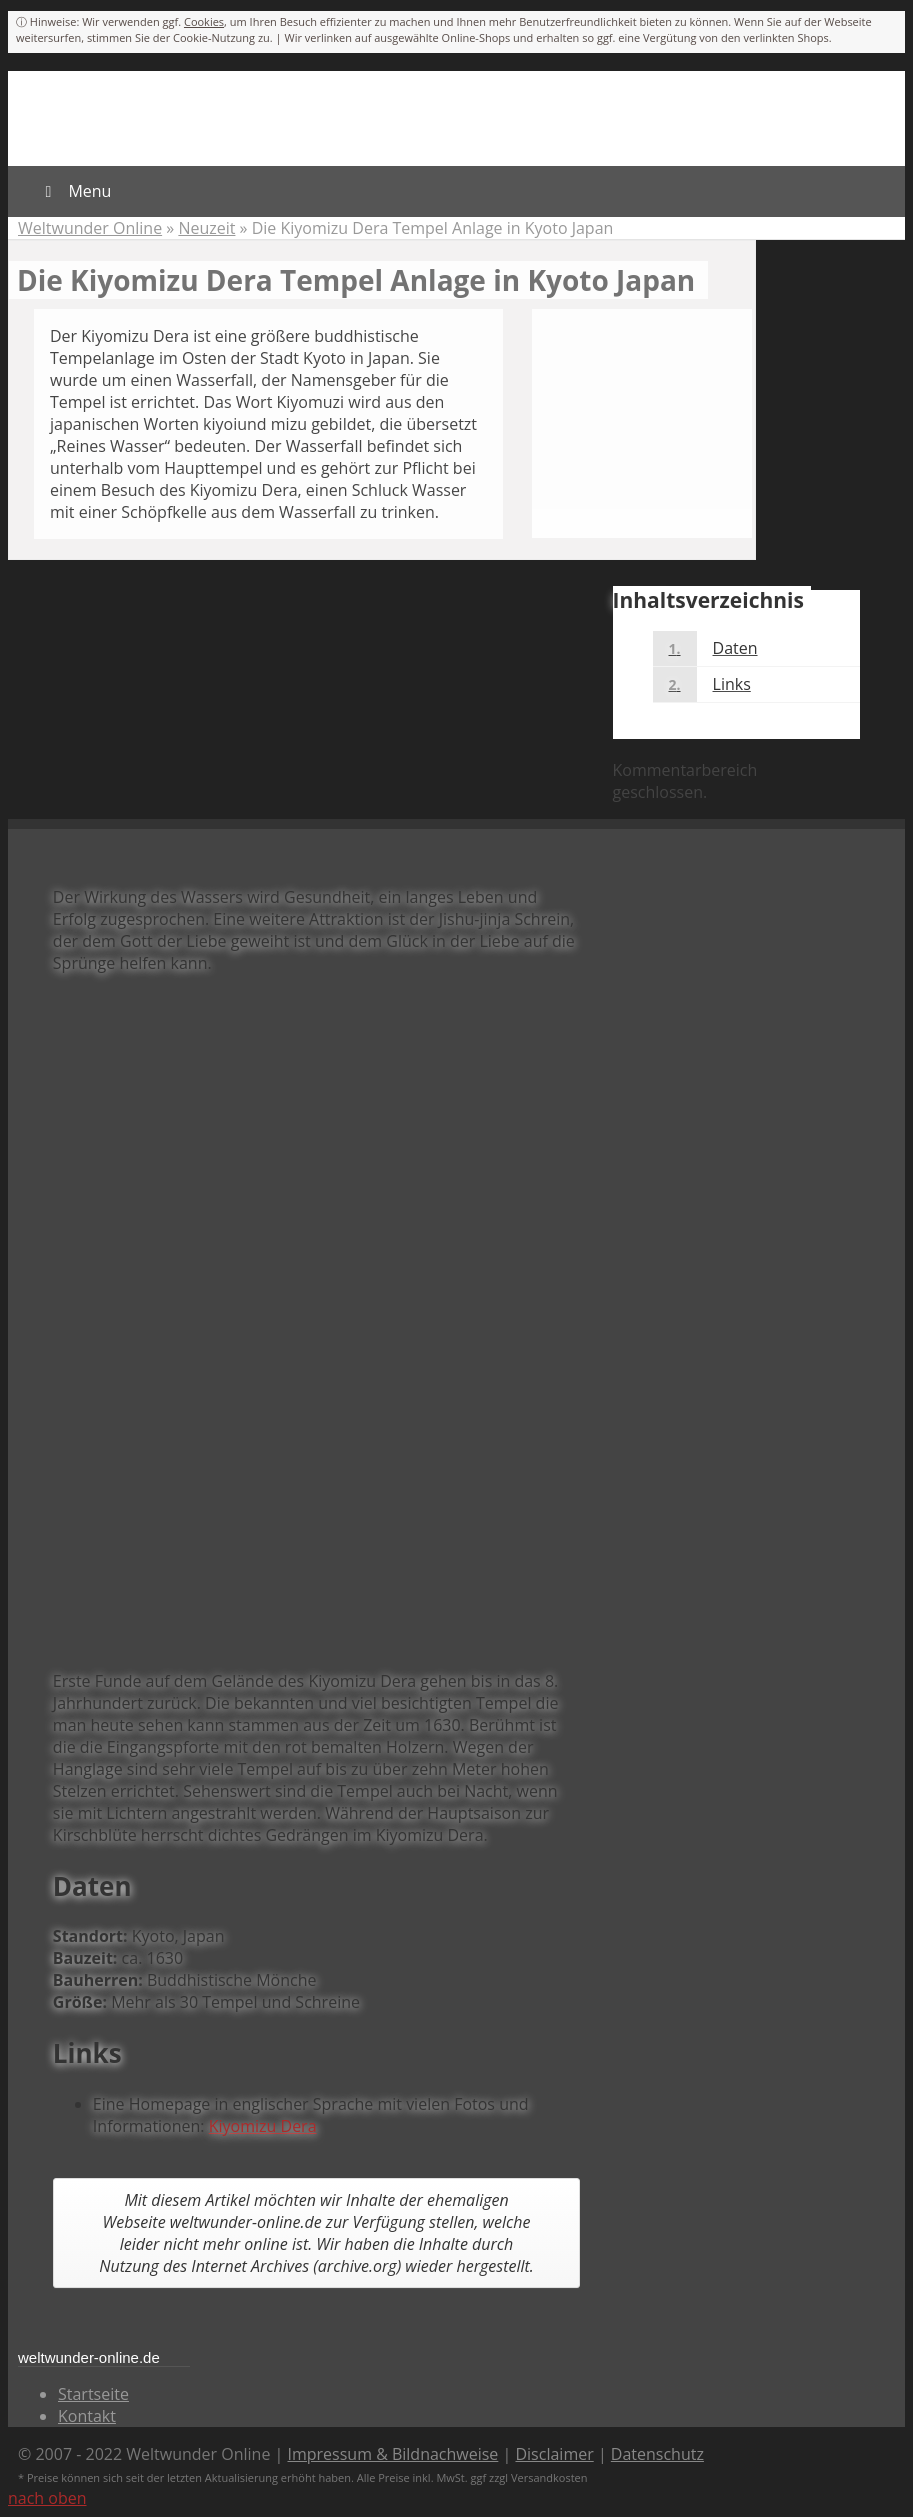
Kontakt (87, 2416)
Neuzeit (206, 228)
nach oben (47, 2498)
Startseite (93, 2394)
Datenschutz (657, 2454)
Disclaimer (554, 2454)
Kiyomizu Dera (263, 2126)
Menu (74, 191)
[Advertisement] (316, 730)
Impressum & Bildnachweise (393, 2454)
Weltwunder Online (90, 228)
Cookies (204, 21)
